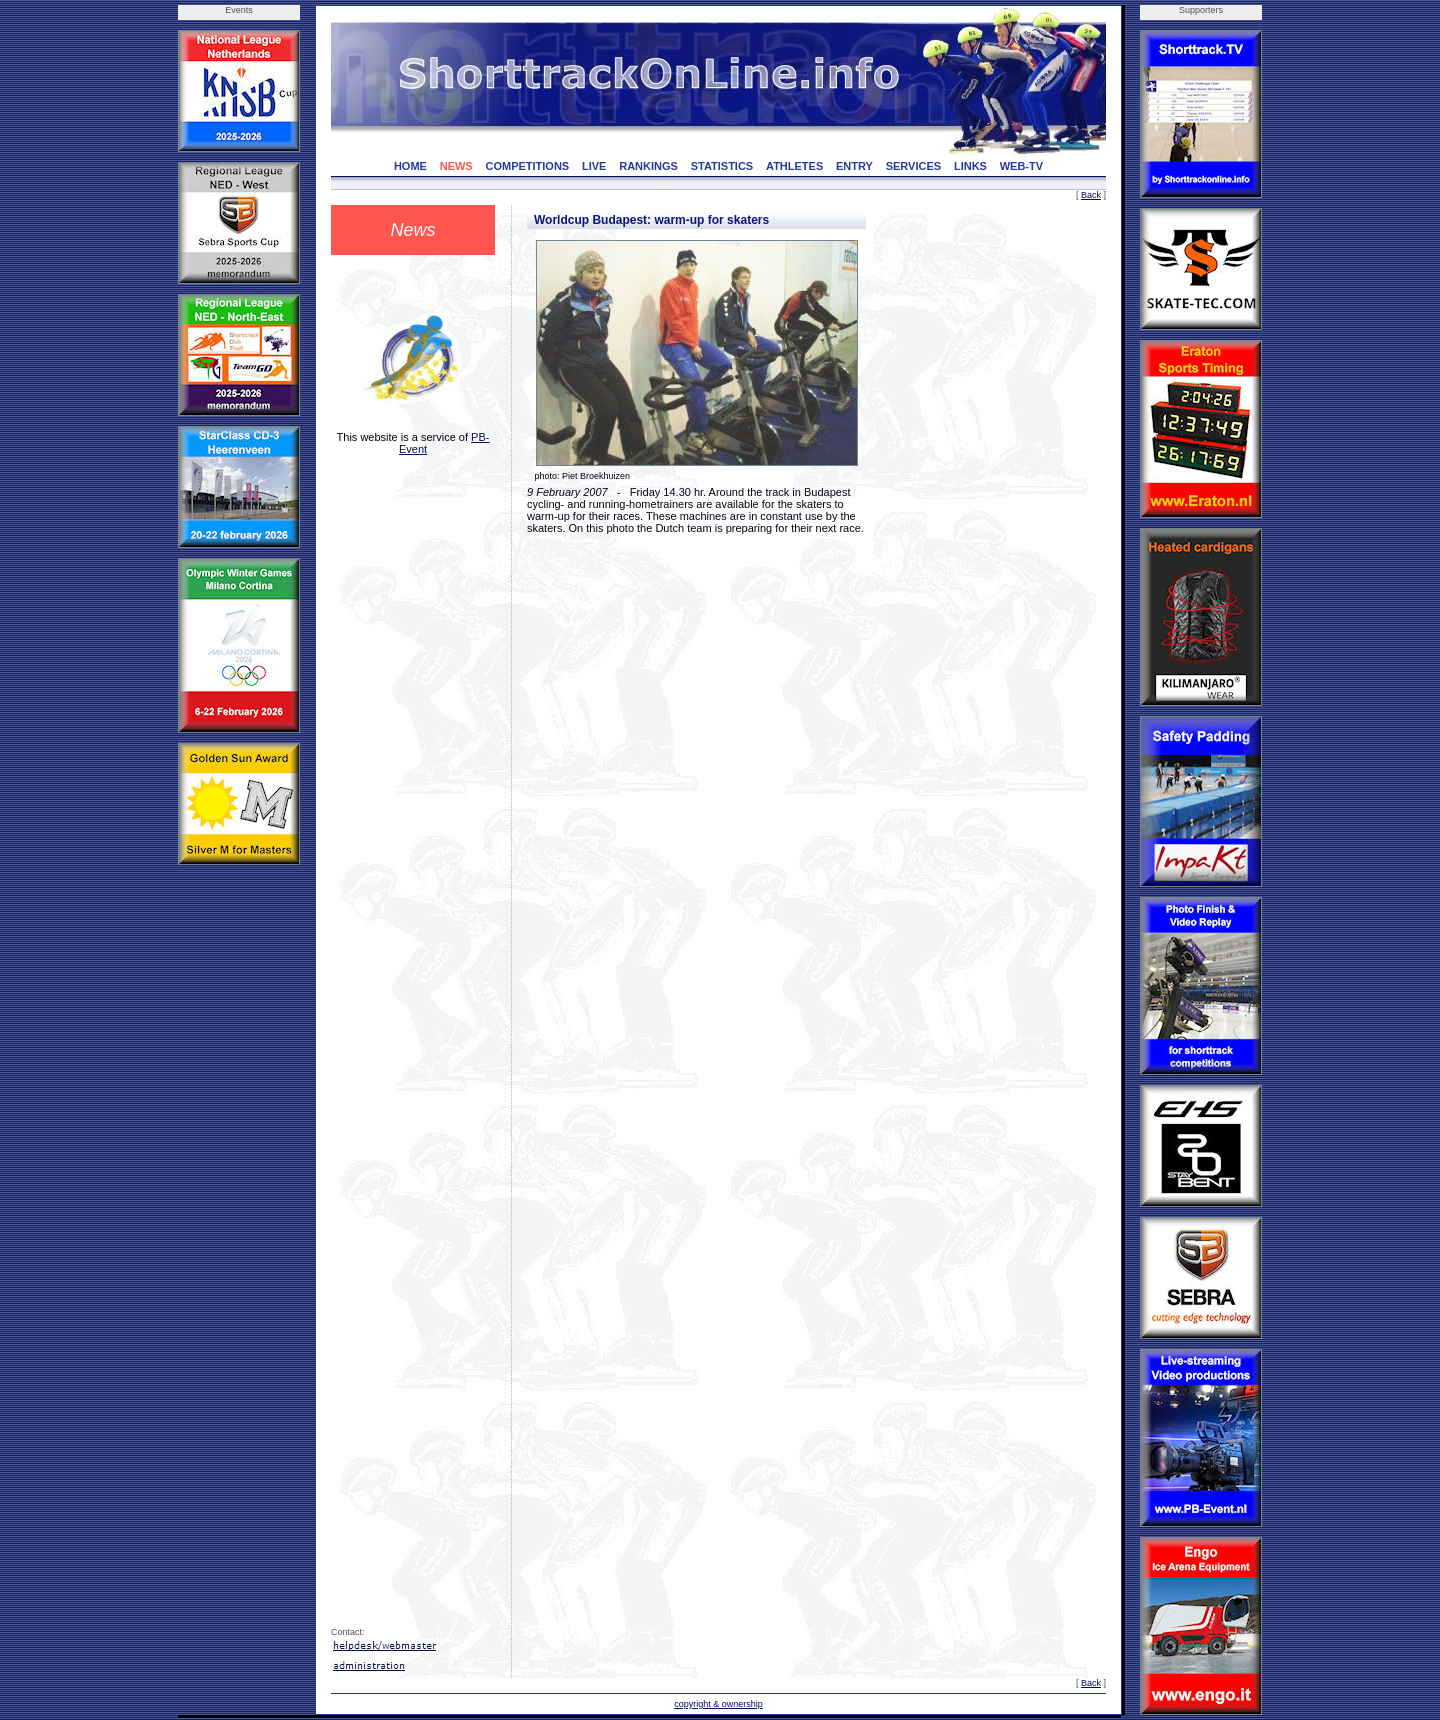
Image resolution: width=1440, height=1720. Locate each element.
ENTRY (854, 166)
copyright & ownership (718, 1704)
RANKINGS (648, 166)
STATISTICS (722, 166)
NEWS (456, 166)
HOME (410, 166)
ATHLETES (794, 166)
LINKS (970, 166)
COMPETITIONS (527, 166)
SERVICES (913, 166)
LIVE (594, 166)
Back (1091, 195)
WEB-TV (1021, 166)
